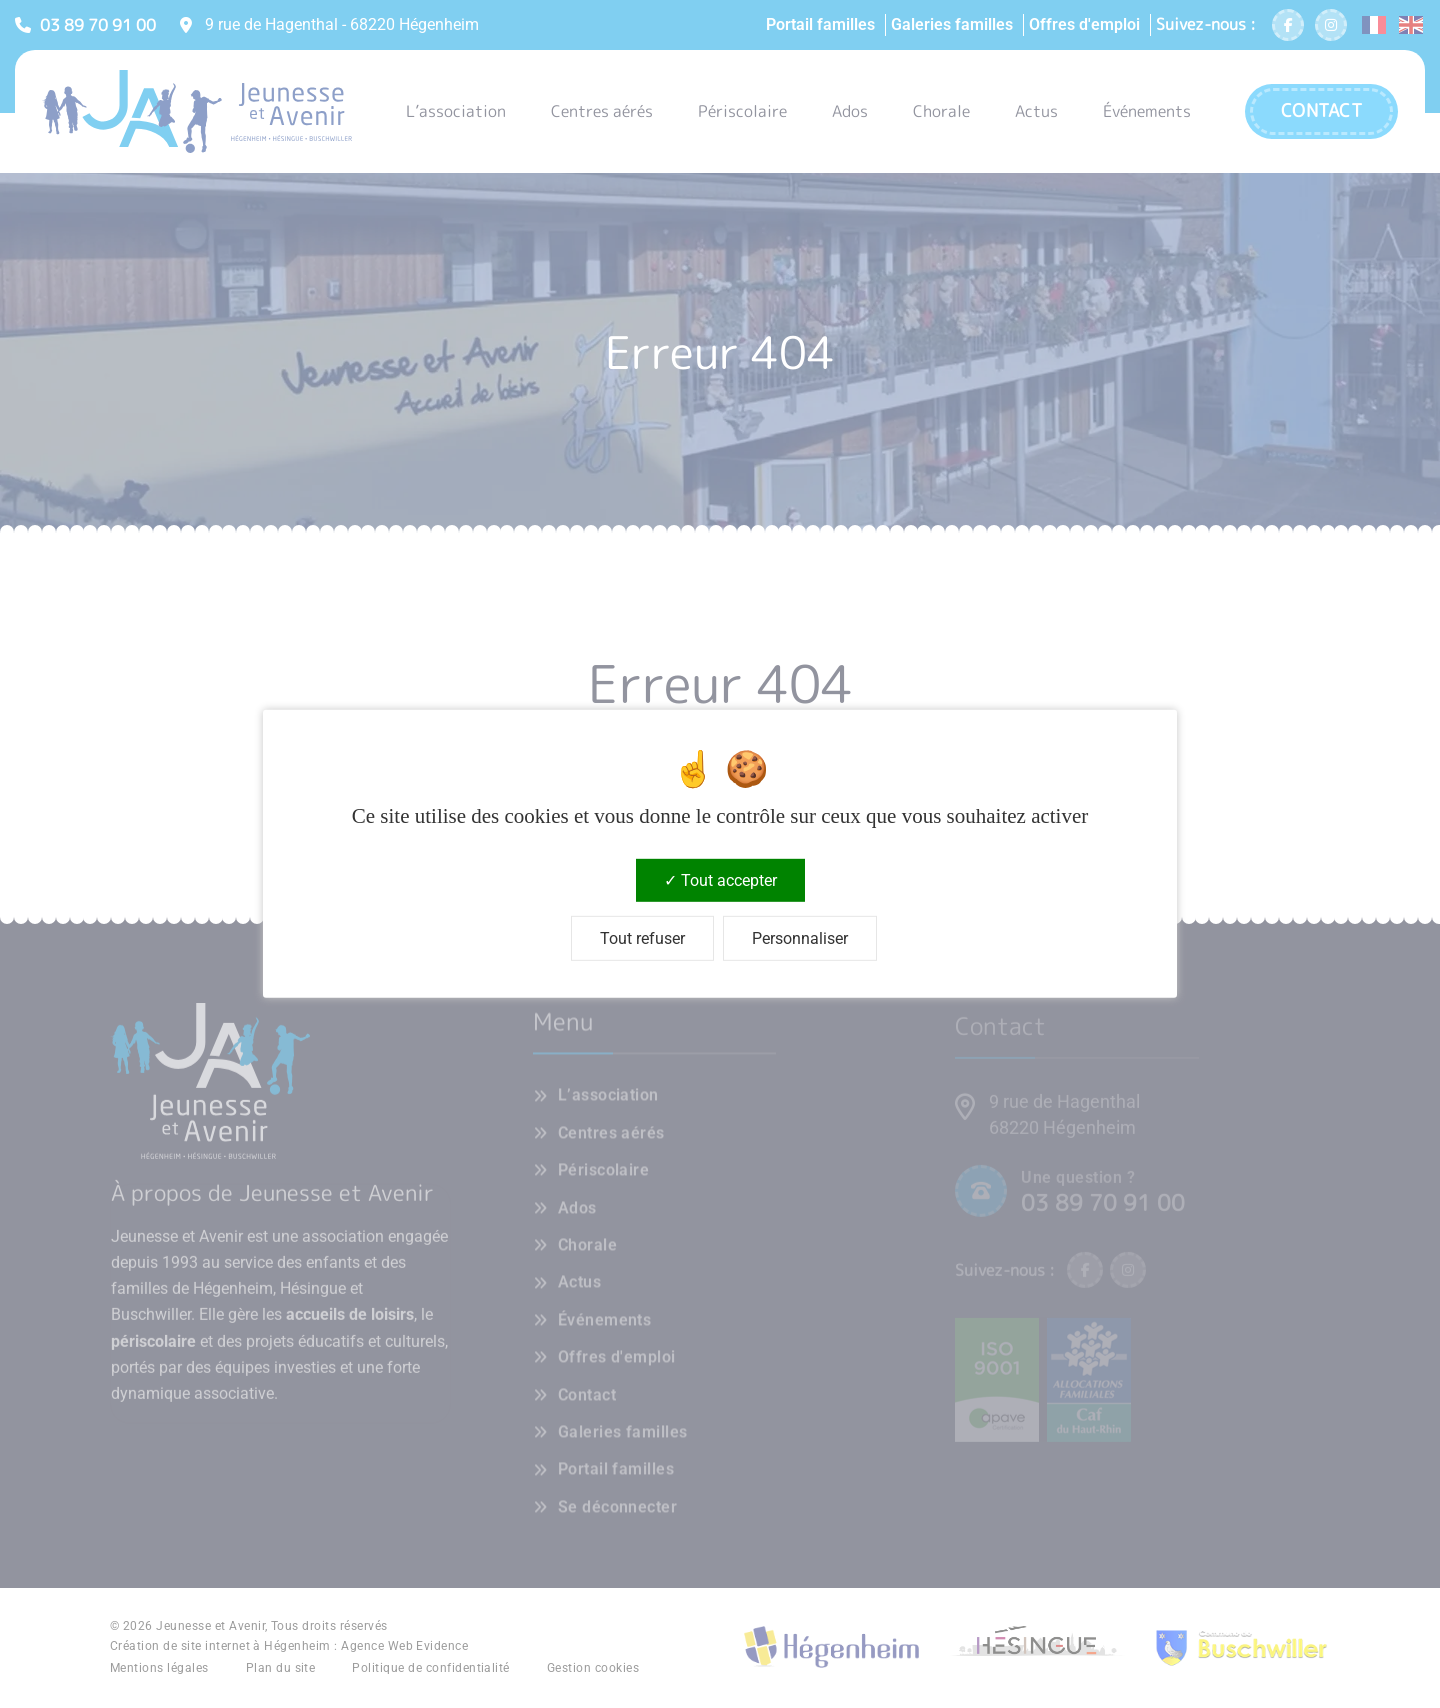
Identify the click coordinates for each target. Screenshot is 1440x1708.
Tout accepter (720, 880)
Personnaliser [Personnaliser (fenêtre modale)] (800, 938)
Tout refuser (642, 938)
